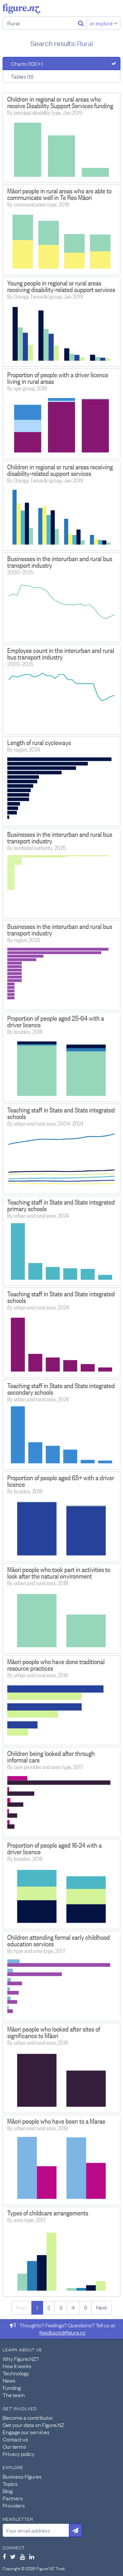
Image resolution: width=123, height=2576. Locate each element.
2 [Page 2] (48, 2307)
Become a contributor (28, 2417)
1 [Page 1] (37, 2307)
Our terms (14, 2446)
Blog (7, 2490)
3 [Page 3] (60, 2307)
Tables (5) (22, 76)
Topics (10, 2483)
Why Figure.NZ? (21, 2358)
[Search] (81, 23)
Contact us (15, 2439)
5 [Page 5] (85, 2307)
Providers (14, 2505)
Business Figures (22, 2476)
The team (14, 2394)
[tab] (61, 63)
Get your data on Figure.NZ (33, 2424)
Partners (13, 2498)
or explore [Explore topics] (104, 23)
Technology (16, 2373)
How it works (17, 2365)
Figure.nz (21, 8)
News (9, 2380)
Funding (12, 2387)
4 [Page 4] (73, 2307)
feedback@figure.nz (62, 2332)
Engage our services (26, 2432)
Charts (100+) (27, 63)
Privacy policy (18, 2453)
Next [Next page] (101, 2307)
